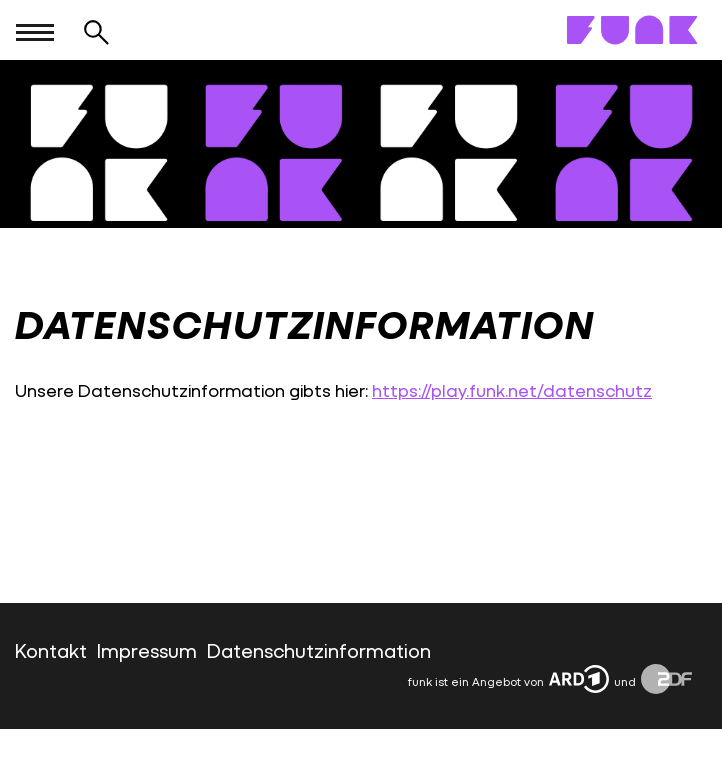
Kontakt (51, 650)
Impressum (147, 650)
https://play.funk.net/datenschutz (512, 390)
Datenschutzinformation (319, 650)
